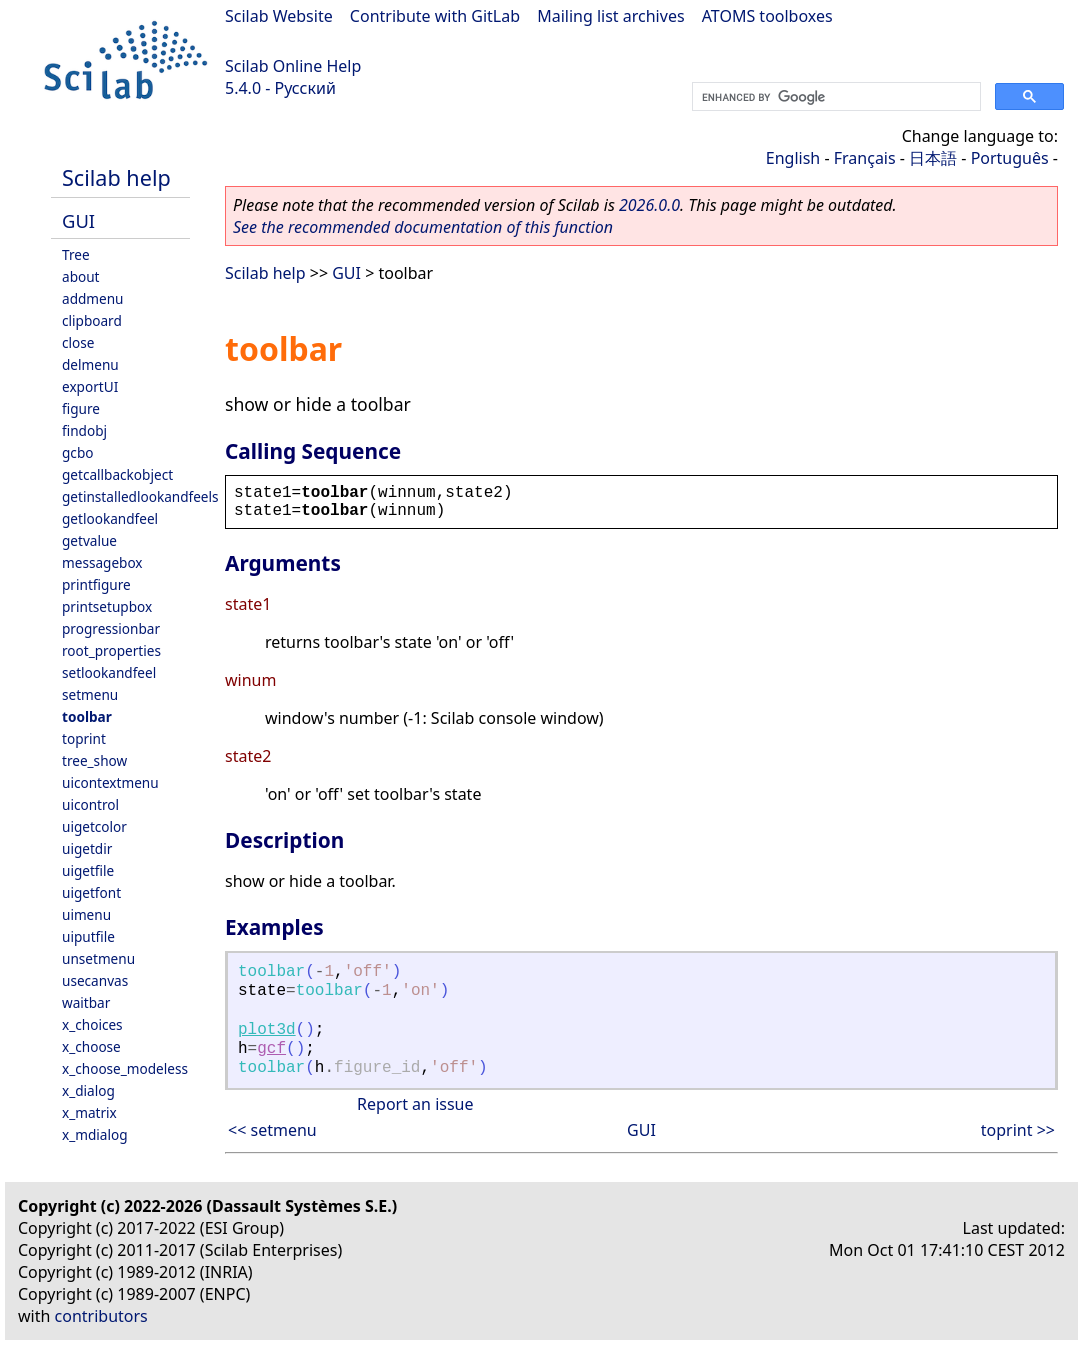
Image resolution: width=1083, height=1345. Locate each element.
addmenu (93, 298)
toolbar (87, 716)
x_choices (92, 1024)
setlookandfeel (109, 672)
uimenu (86, 914)
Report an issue (415, 1104)
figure (81, 408)
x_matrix (89, 1112)
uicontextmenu (110, 782)
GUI (78, 220)
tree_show (94, 760)
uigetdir (87, 848)
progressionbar (111, 628)
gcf (271, 1049)
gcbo (77, 452)
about (81, 276)
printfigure (96, 584)
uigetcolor (94, 826)
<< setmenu (272, 1130)
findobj (84, 430)
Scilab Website (279, 16)
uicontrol (90, 804)
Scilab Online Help (293, 66)
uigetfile (88, 870)
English (793, 158)
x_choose (91, 1046)
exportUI (90, 386)
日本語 (933, 158)
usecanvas (95, 980)
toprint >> (1018, 1130)
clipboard (92, 320)
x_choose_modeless (125, 1068)
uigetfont (91, 892)
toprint (84, 738)
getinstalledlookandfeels (140, 496)
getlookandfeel (110, 518)
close (78, 342)
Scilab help (116, 177)
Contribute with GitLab (435, 16)
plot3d (267, 1030)
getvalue (89, 540)
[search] (834, 97)
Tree (76, 254)
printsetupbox (107, 606)
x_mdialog (95, 1134)
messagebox (102, 562)
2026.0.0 (649, 205)
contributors (101, 1316)
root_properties (111, 650)
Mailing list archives (610, 16)
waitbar (86, 1002)
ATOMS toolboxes (767, 16)
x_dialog (88, 1090)
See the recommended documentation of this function (423, 227)
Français (865, 158)
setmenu (90, 694)
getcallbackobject (117, 474)
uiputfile (88, 936)
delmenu (90, 364)
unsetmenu (98, 958)
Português (1010, 158)
